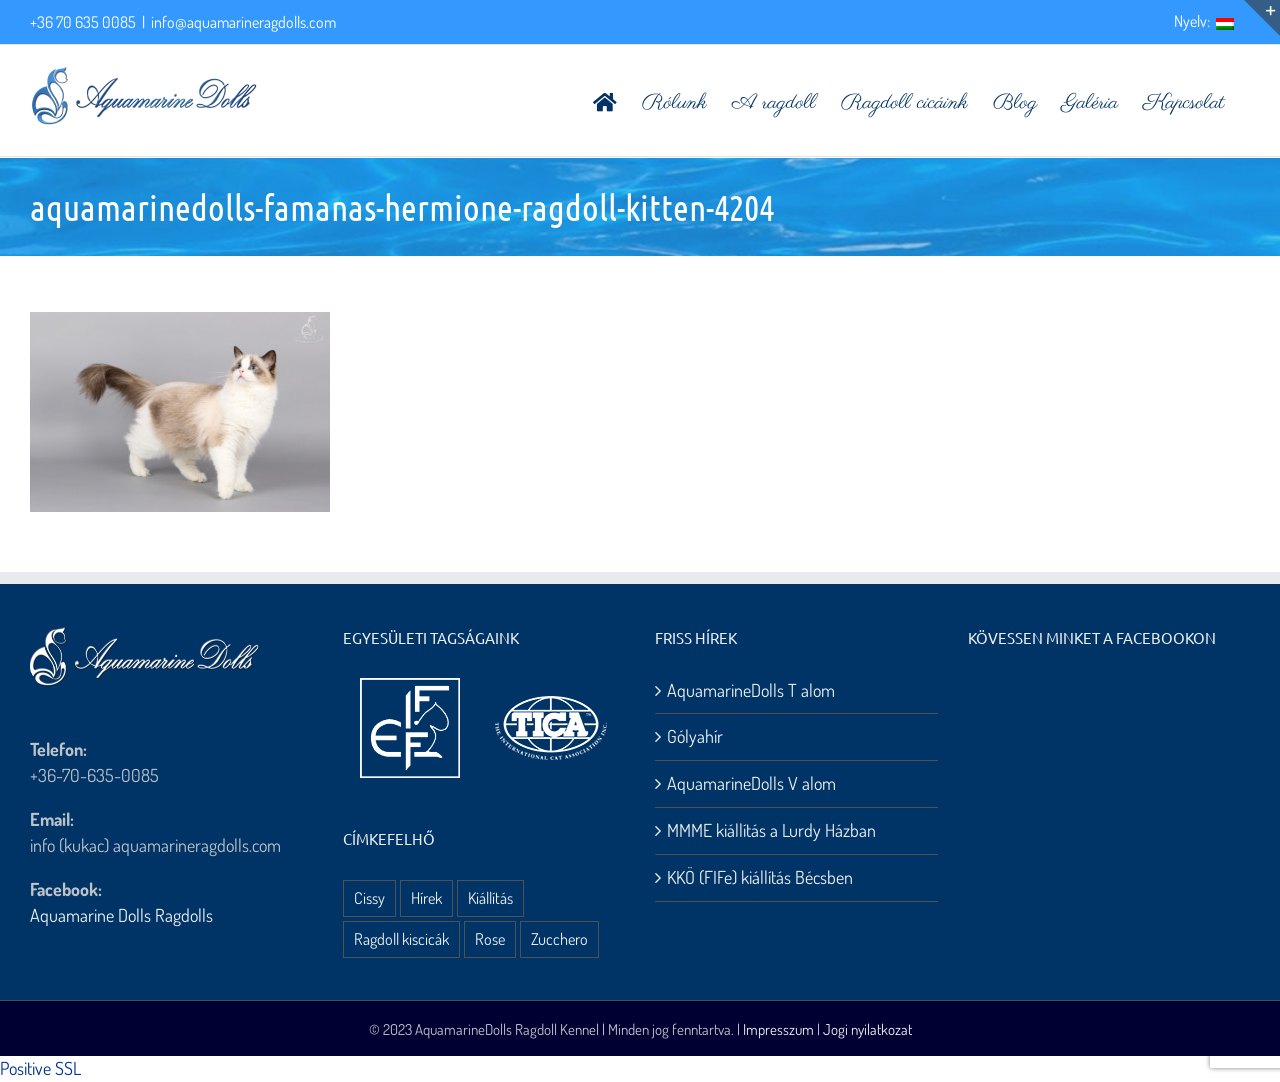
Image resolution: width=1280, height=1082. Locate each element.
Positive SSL (40, 1068)
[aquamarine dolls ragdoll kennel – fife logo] (410, 687)
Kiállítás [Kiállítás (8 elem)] (490, 897)
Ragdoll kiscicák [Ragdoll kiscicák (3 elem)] (401, 938)
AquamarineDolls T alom (751, 690)
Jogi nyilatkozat (867, 1029)
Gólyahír (695, 736)
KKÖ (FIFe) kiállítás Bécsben (760, 877)
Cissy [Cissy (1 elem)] (369, 897)
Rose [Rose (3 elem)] (490, 938)
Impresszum (778, 1029)
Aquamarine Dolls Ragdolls (121, 915)
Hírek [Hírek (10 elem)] (426, 897)
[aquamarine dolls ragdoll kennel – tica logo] (551, 697)
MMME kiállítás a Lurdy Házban (771, 830)
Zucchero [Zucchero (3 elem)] (559, 938)
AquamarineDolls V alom (751, 783)
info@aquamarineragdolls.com (243, 22)
